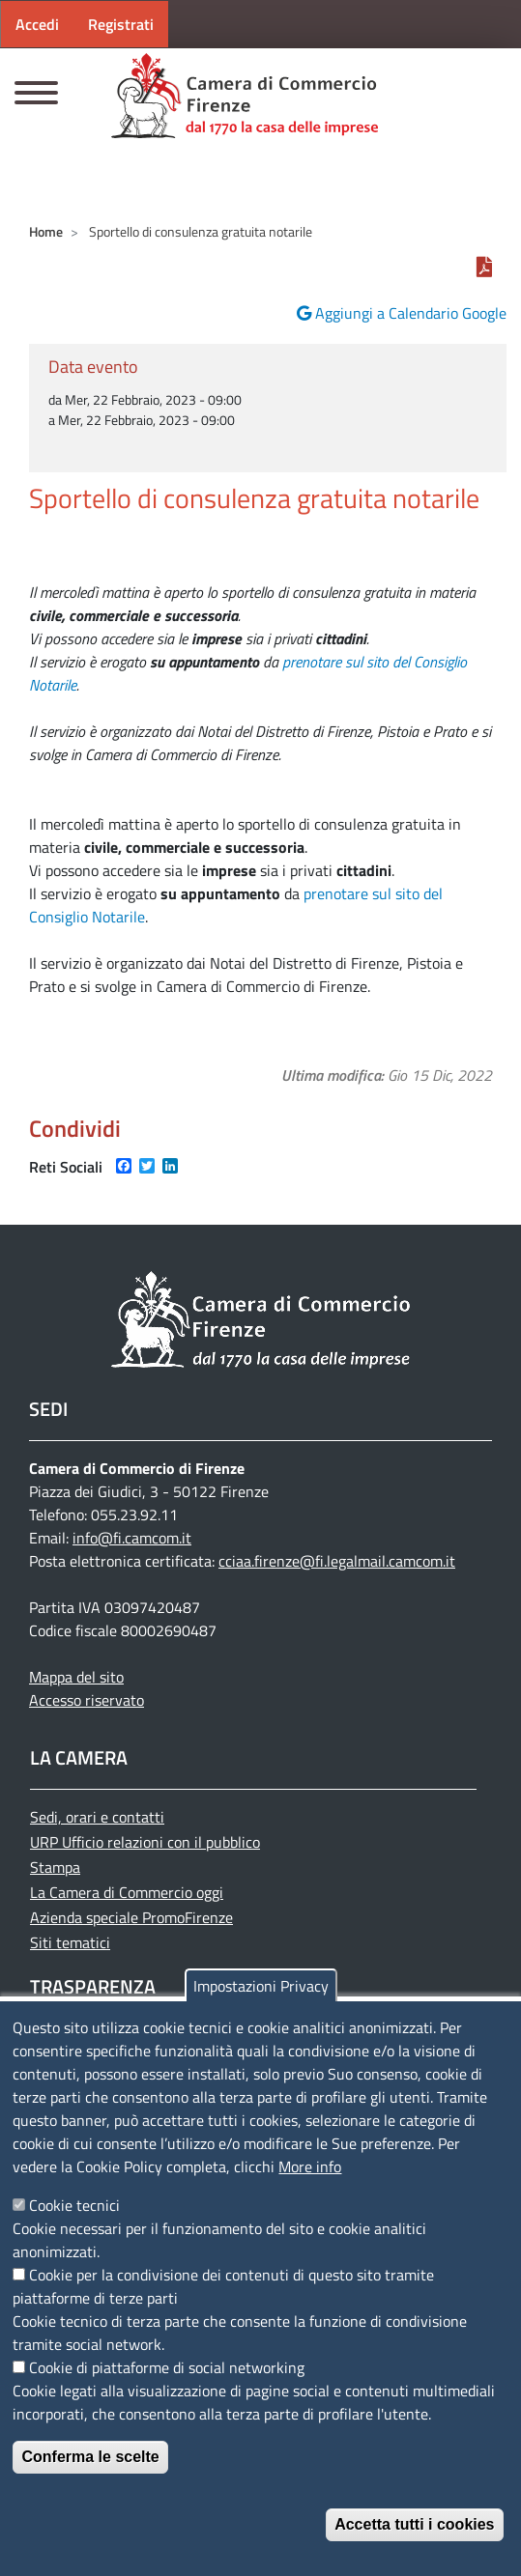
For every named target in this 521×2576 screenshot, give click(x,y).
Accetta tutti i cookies (414, 2524)
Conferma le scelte (90, 2457)
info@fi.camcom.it (131, 1537)
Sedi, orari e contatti (97, 1816)
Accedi (37, 24)
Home (46, 231)
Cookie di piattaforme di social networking (166, 2367)
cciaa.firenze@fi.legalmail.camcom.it (336, 1560)
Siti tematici (70, 1942)
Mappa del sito (76, 1676)
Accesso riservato (86, 1700)
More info (309, 2166)
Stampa (55, 1867)
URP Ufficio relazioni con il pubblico (145, 1842)
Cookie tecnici (74, 2205)
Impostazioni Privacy (261, 1985)
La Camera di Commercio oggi (126, 1892)
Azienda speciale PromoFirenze (131, 1917)
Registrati (121, 24)
